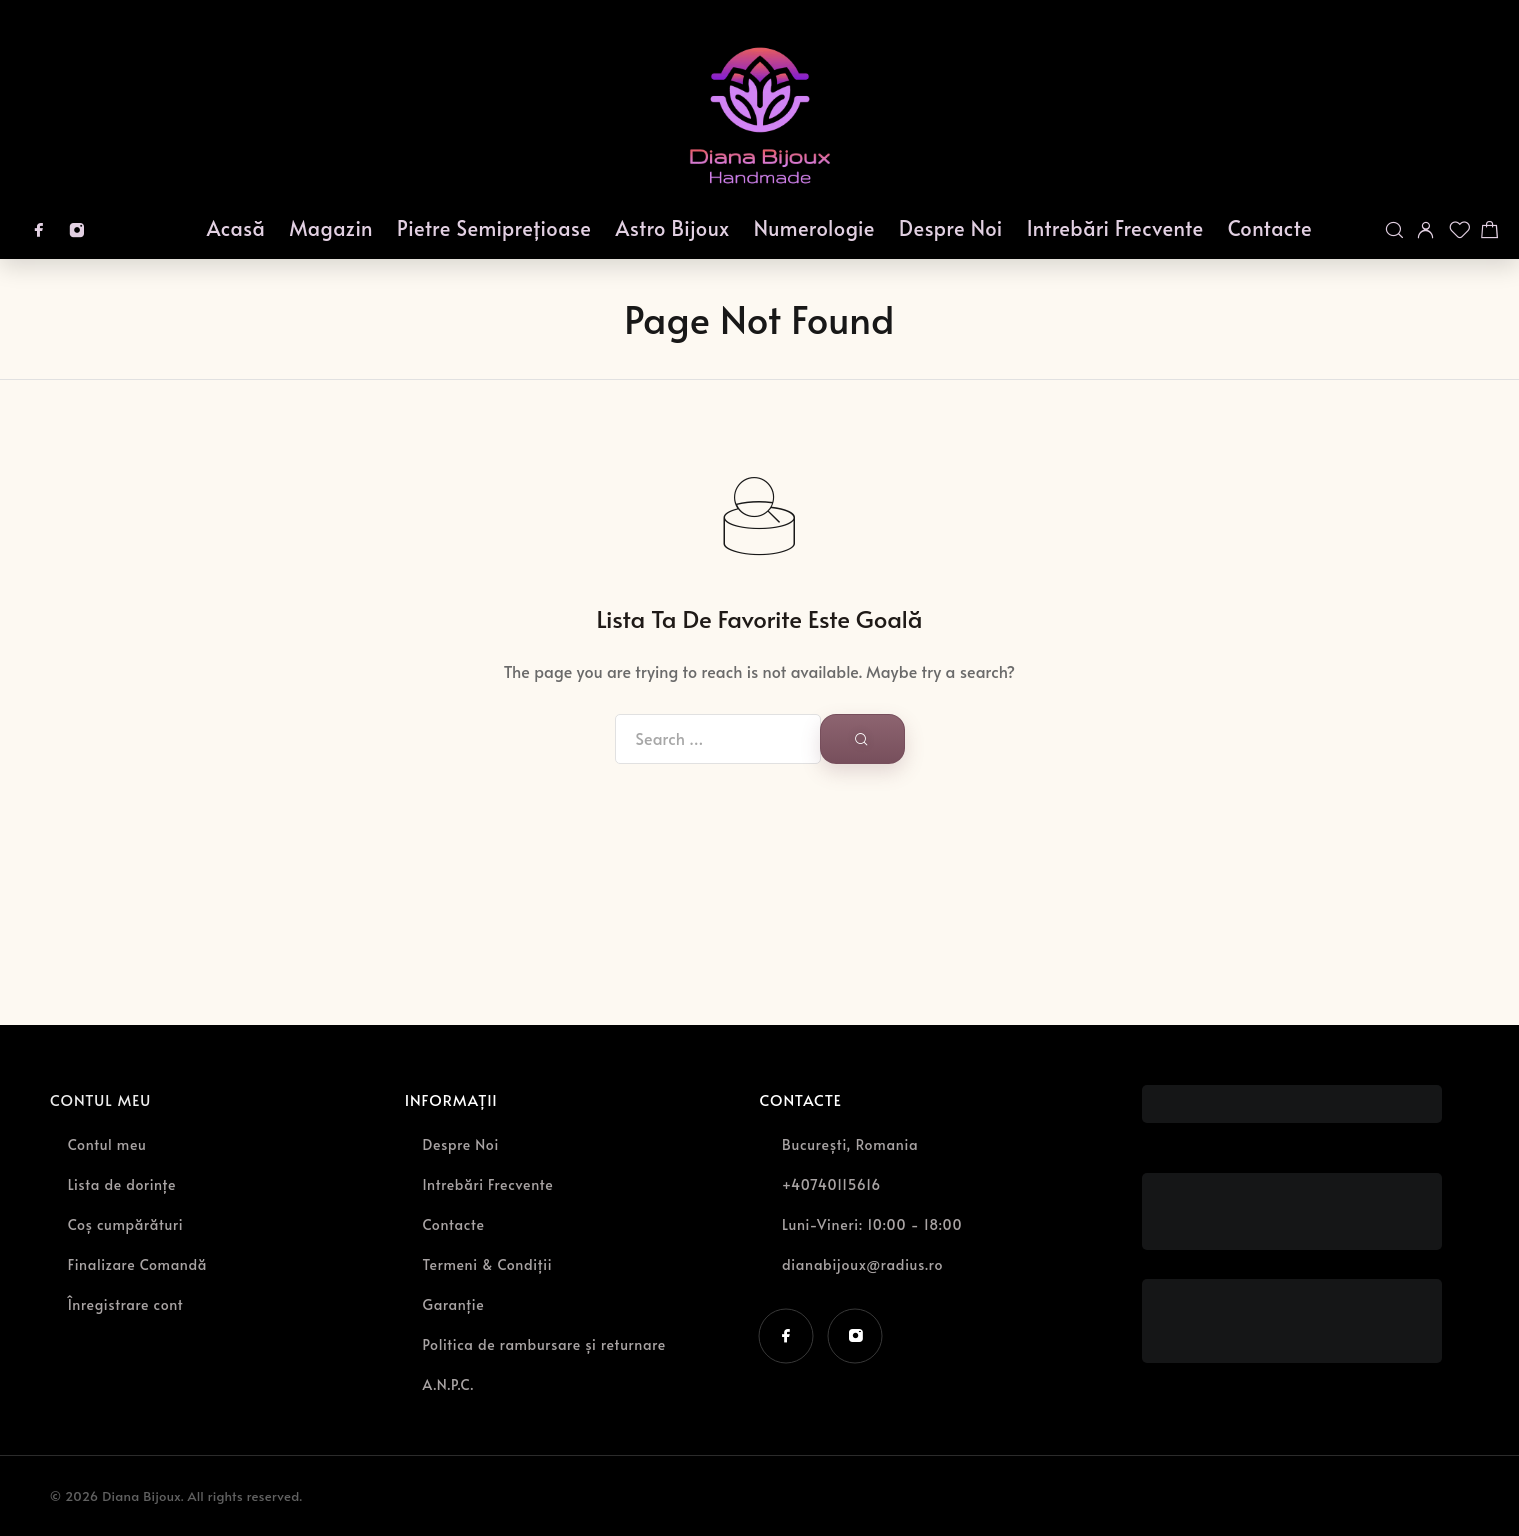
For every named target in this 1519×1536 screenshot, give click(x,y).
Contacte (1270, 228)
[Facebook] (39, 230)
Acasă (236, 228)
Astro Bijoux (673, 228)
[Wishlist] (1458, 230)
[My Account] (1426, 229)
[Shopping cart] (1490, 230)
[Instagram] (77, 230)
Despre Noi (951, 228)
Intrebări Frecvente (1115, 228)
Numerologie (814, 228)
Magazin (331, 228)
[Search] (1394, 229)
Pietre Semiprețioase (494, 228)
